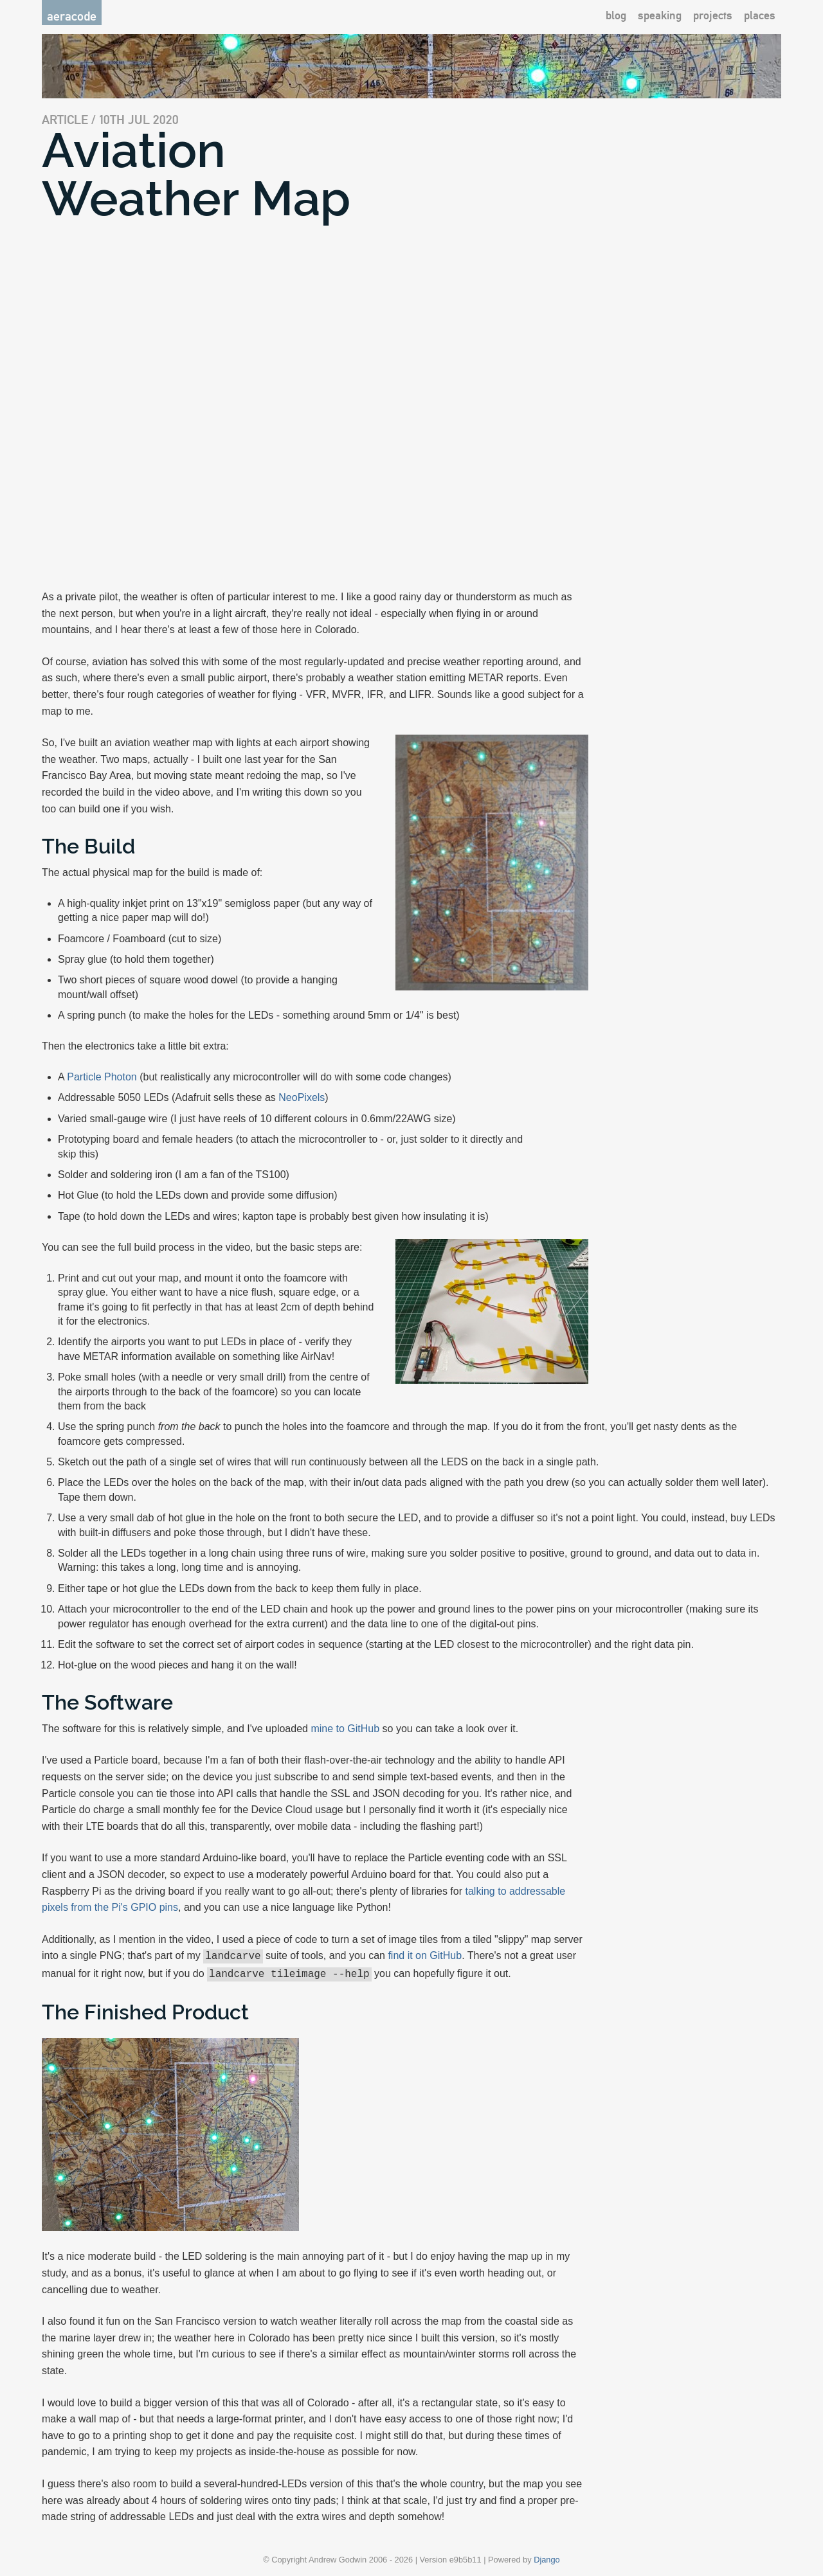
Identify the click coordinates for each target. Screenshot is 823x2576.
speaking (660, 15)
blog (616, 15)
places (759, 15)
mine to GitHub (345, 1728)
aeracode (71, 16)
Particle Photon (102, 1076)
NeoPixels (301, 1097)
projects (712, 15)
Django (547, 2557)
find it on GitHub (425, 1955)
